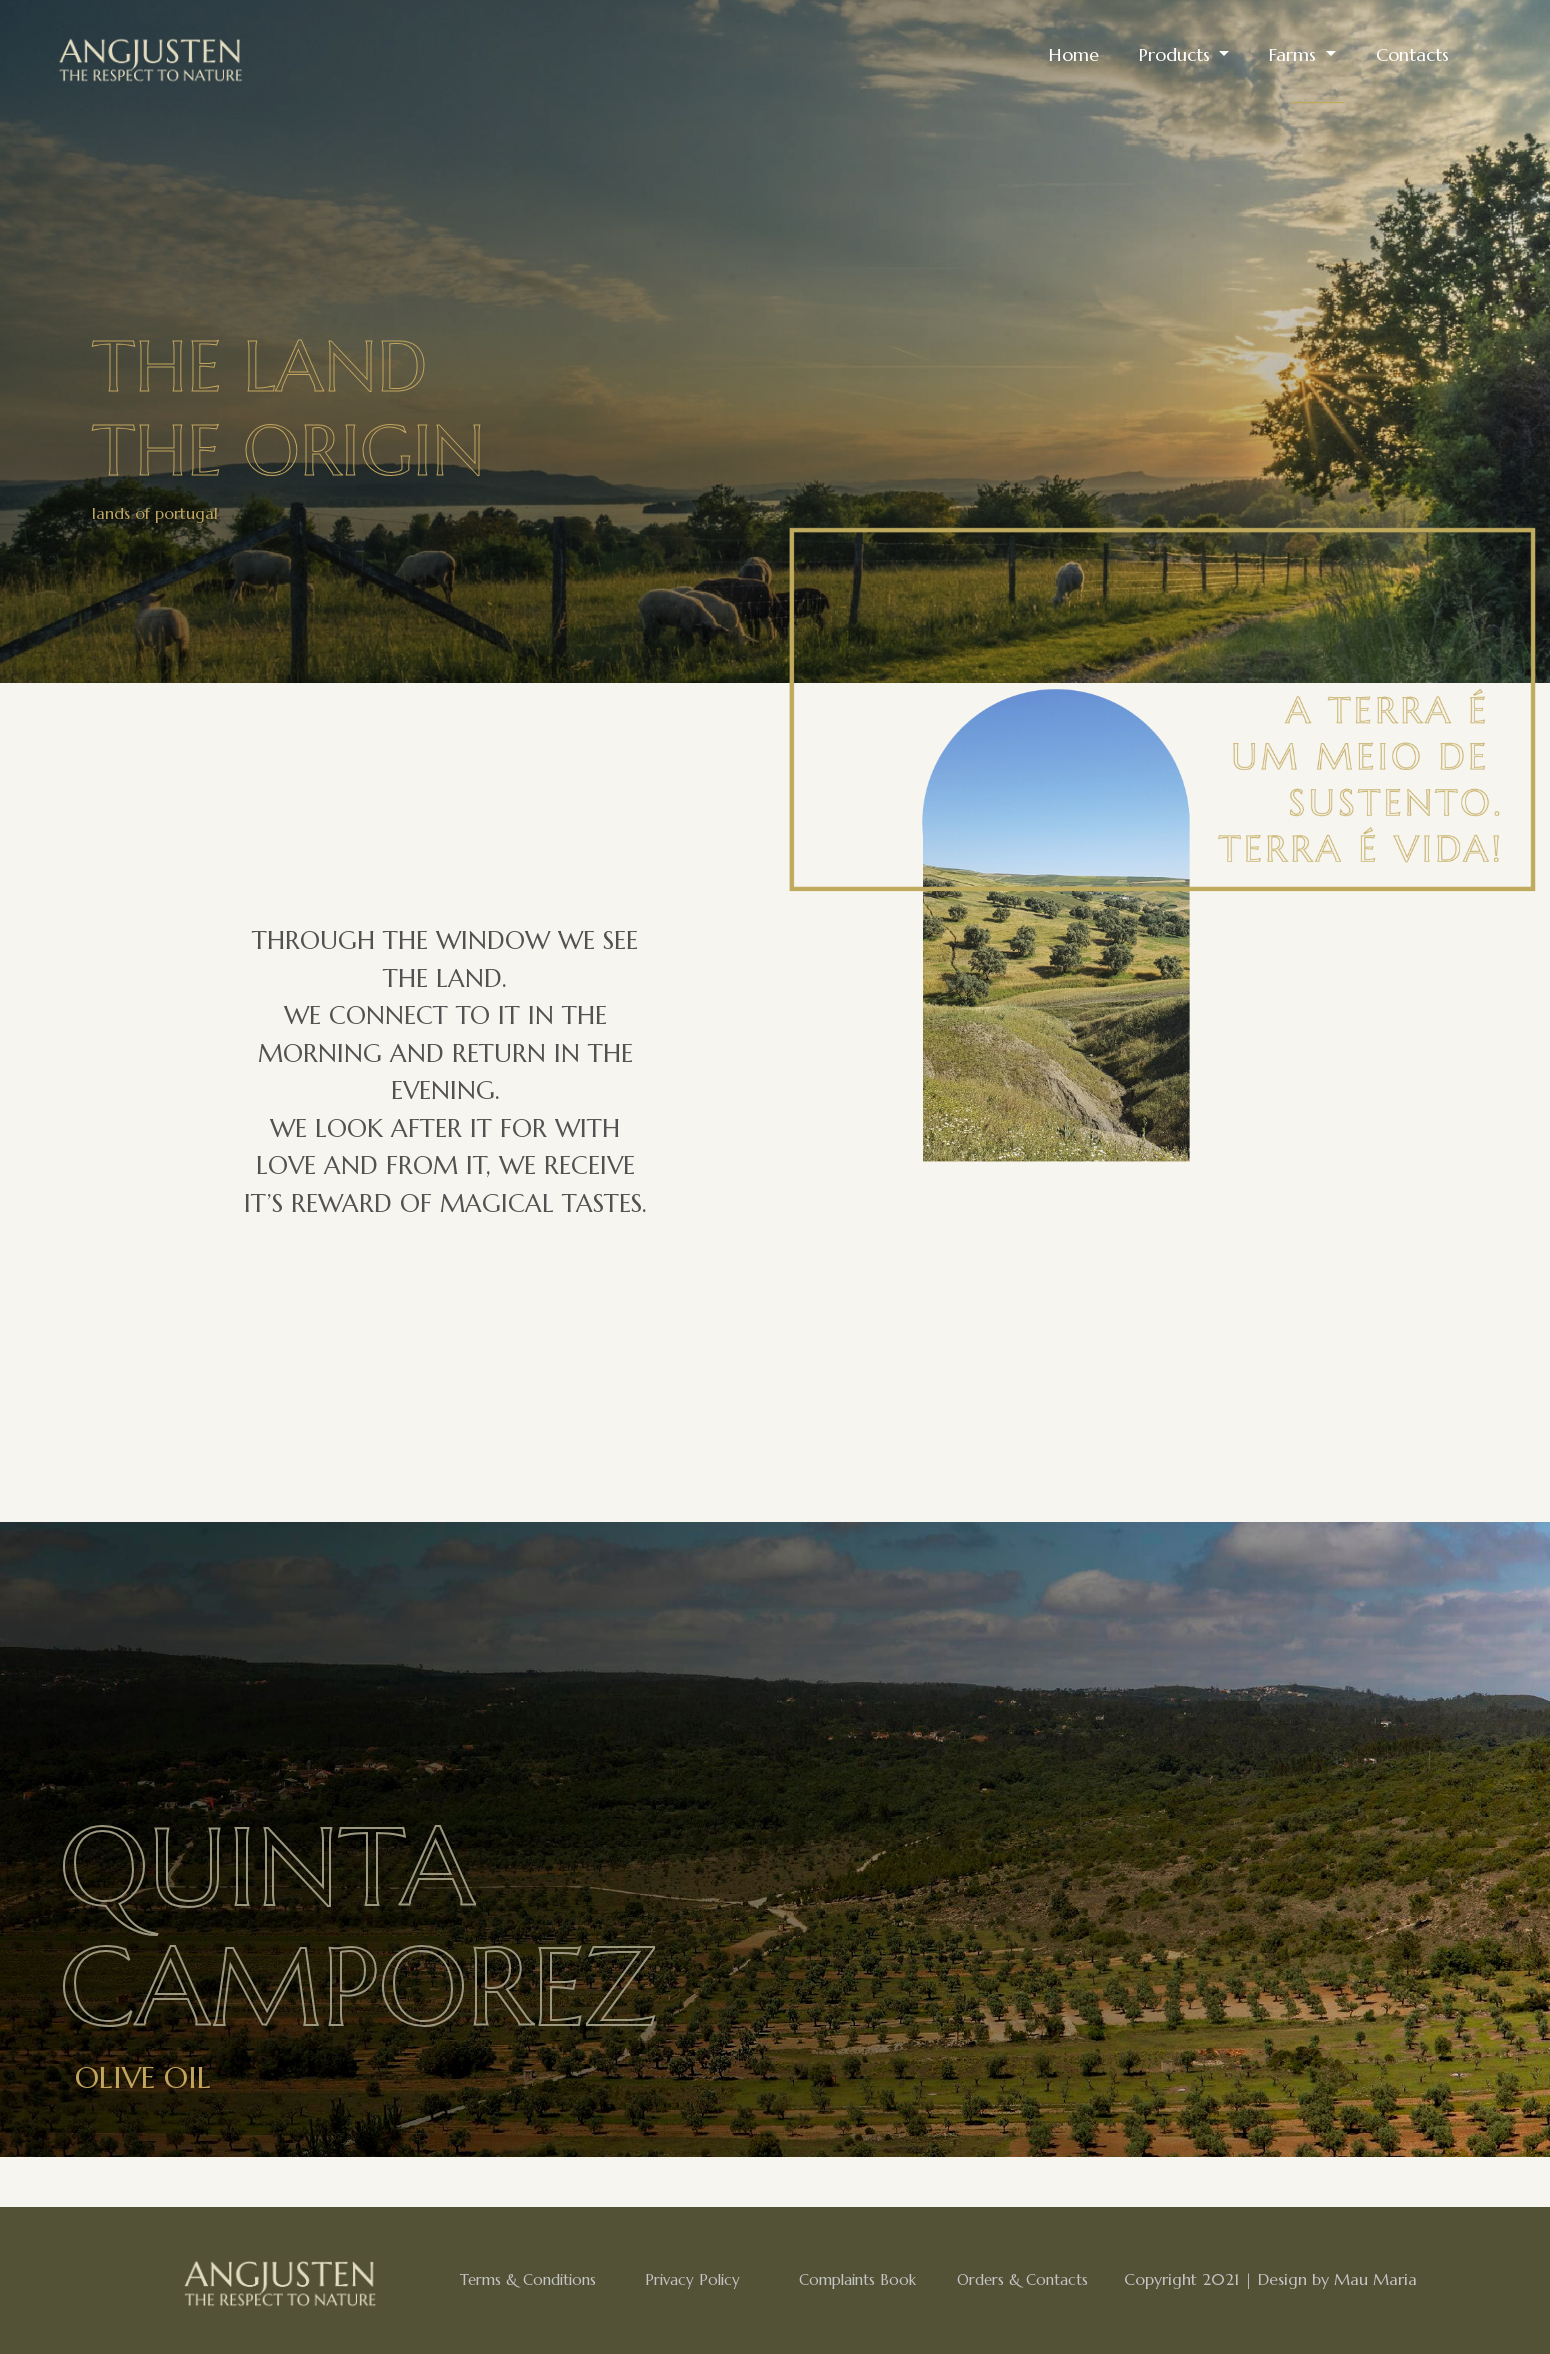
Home (1074, 54)
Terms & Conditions (528, 2279)
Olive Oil (143, 2077)
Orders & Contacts (1022, 2279)
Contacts (1412, 54)
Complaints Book (857, 2279)
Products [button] (1177, 54)
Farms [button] (1295, 54)
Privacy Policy (692, 2279)
